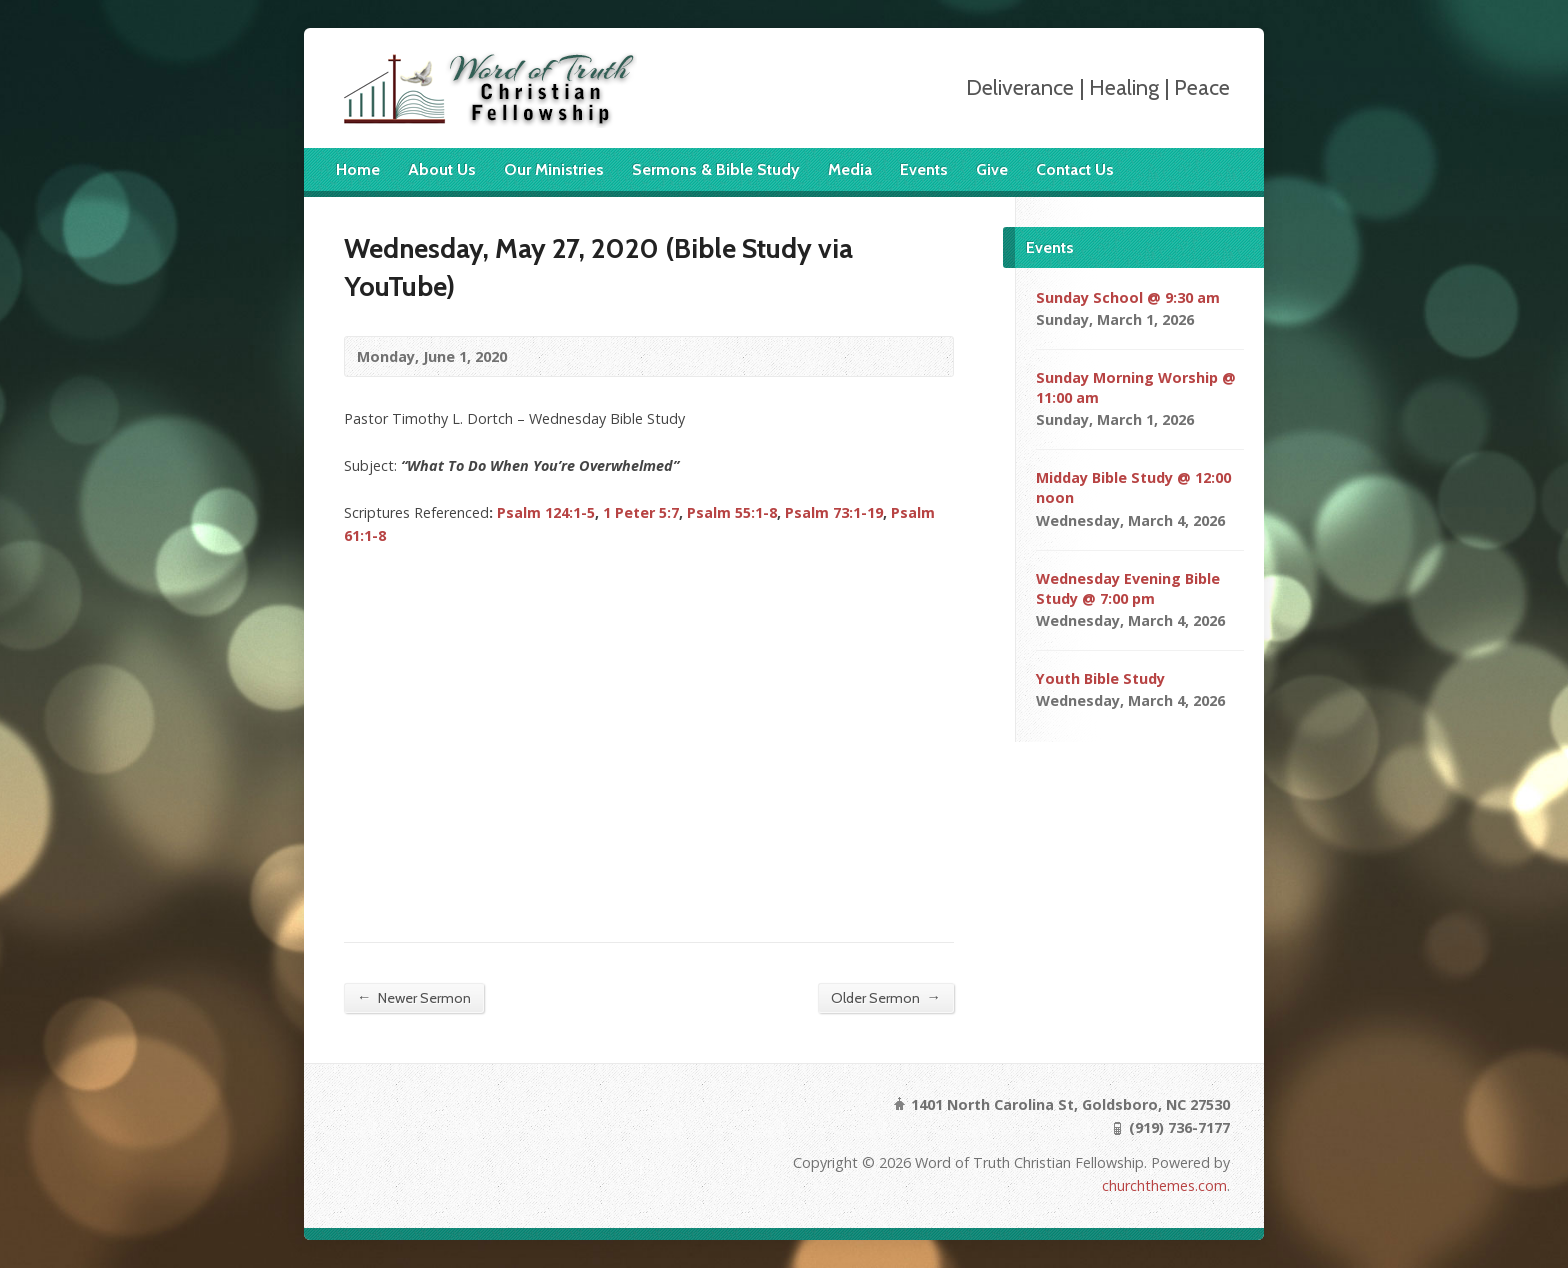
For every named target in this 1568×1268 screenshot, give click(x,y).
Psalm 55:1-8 (732, 512)
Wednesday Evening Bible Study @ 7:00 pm (1128, 588)
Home (358, 169)
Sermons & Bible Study (716, 169)
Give (992, 169)
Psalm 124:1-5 (546, 512)
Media (850, 169)
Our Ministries (554, 169)
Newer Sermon (414, 997)
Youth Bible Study (1100, 678)
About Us (442, 169)
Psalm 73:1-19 (834, 512)
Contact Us (1075, 169)
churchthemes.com (1164, 1185)
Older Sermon (886, 997)
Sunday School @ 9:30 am (1128, 297)
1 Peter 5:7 (641, 512)
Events (924, 169)
